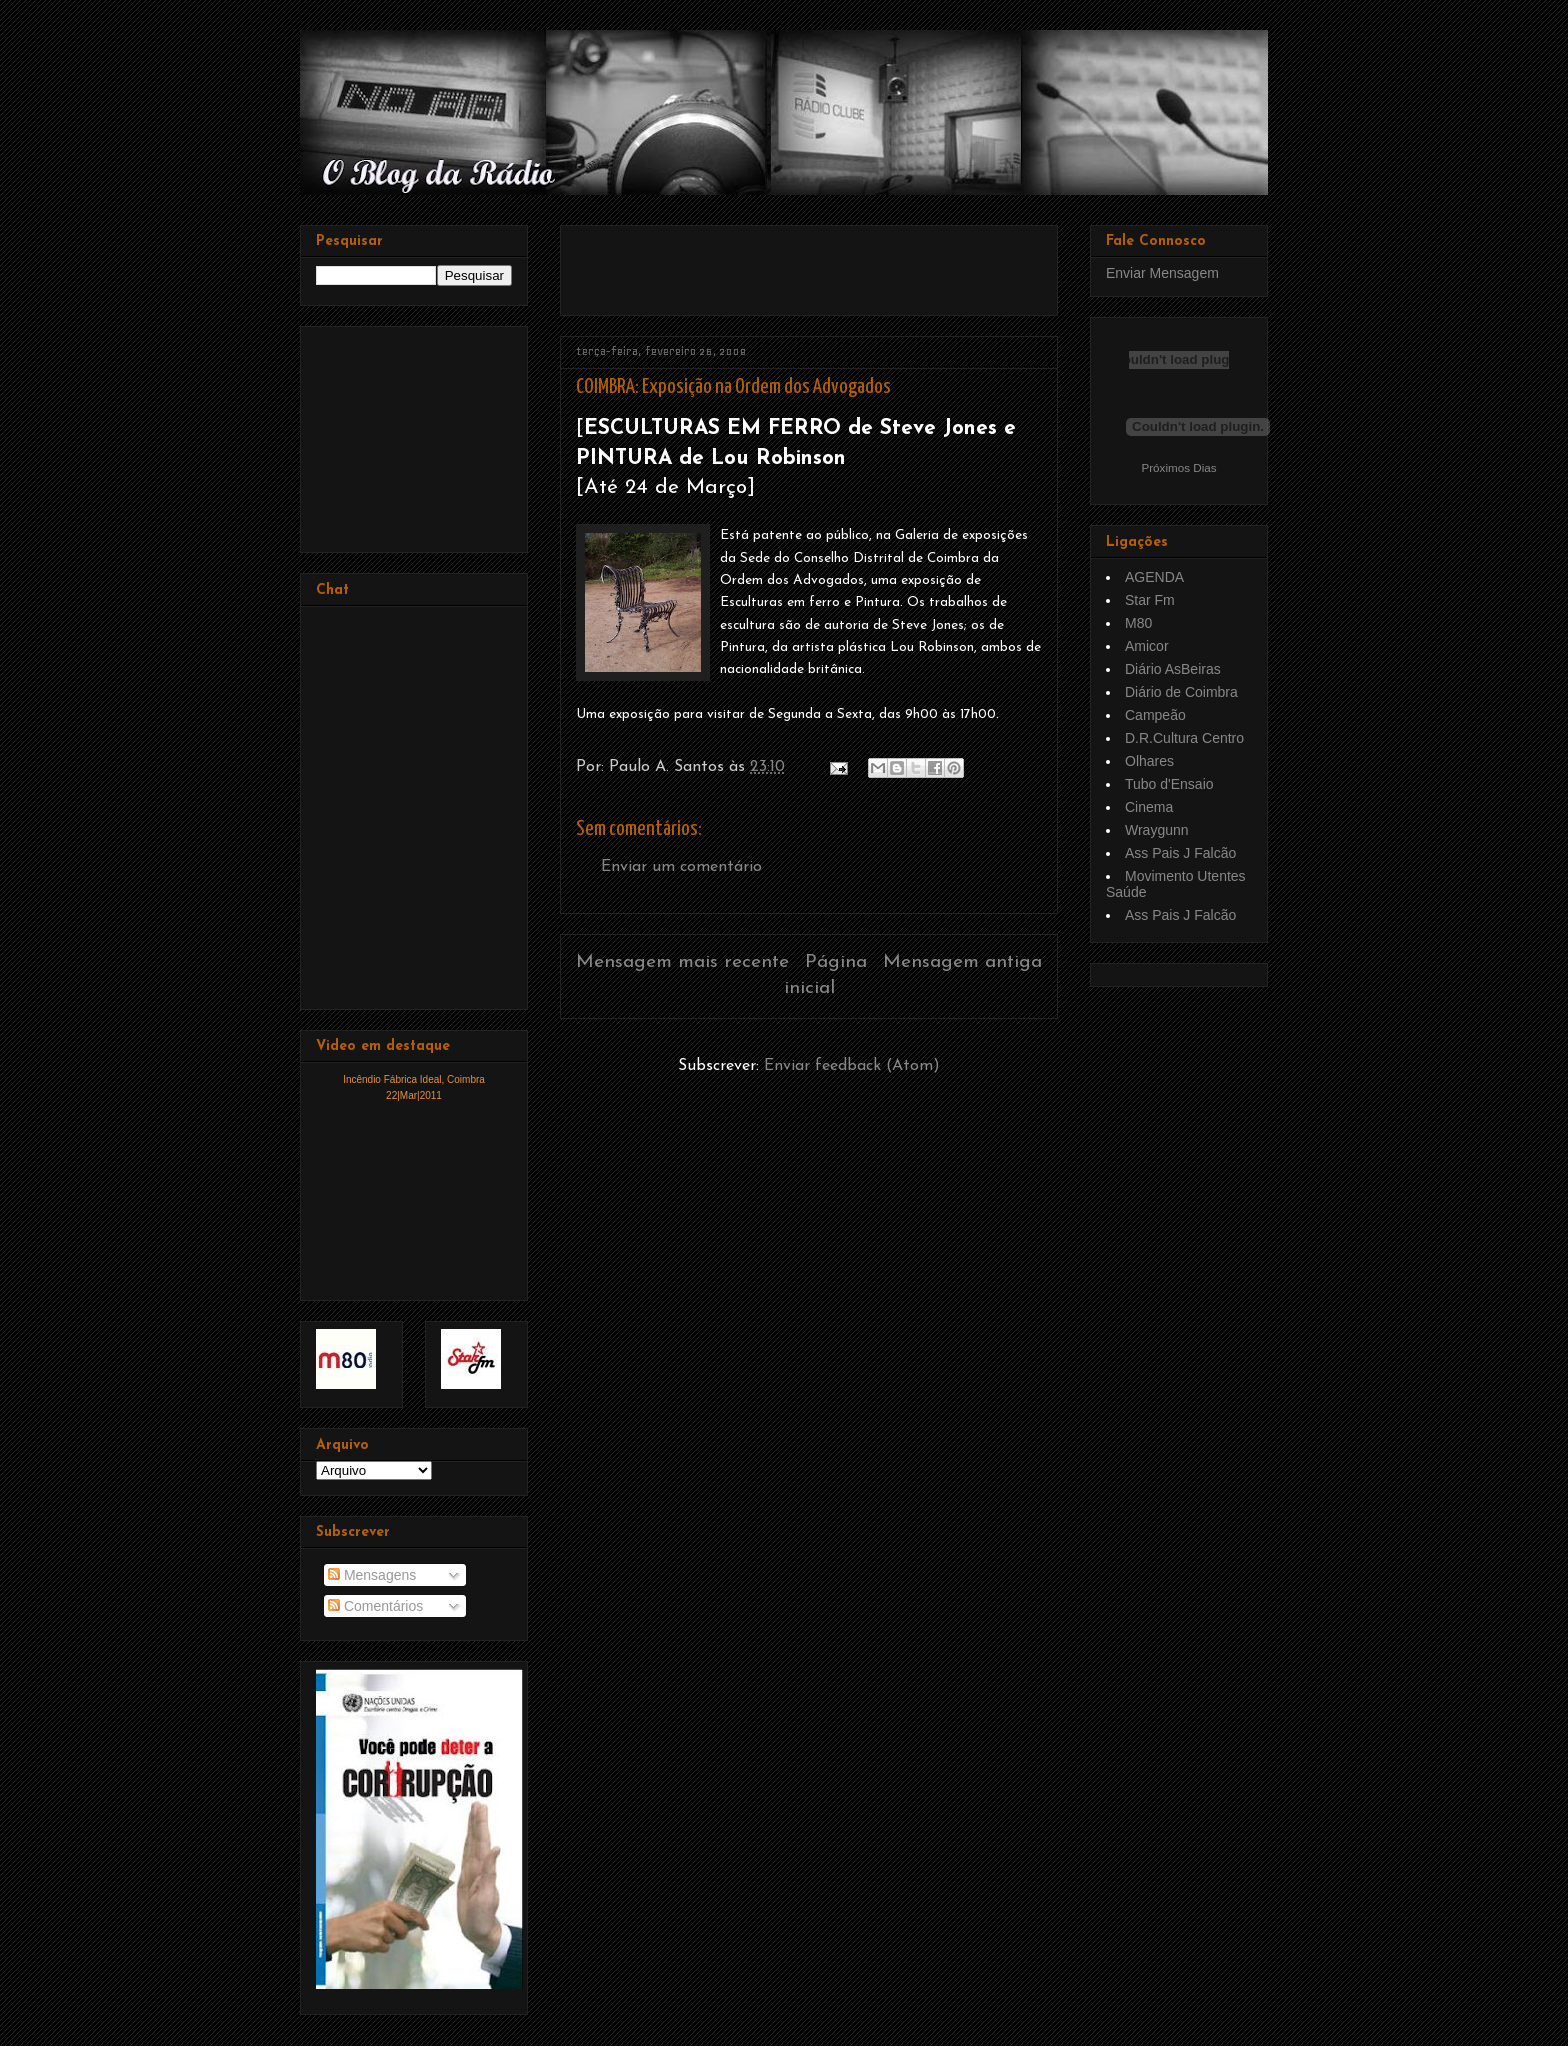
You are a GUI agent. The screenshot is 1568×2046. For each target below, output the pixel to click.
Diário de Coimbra (1181, 692)
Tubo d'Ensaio (1169, 784)
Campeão (1155, 715)
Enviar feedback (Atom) (852, 1066)
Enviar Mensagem (1162, 273)
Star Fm (1150, 600)
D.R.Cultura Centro (1184, 738)
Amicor (1147, 646)
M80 (1138, 623)
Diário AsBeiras (1173, 669)
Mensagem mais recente (682, 962)
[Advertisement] (810, 263)
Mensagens (372, 1575)
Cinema (1149, 807)
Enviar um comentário (681, 867)
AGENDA (1154, 577)
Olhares (1149, 761)
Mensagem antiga (962, 962)
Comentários (375, 1606)
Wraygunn (1157, 830)
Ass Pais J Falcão (1180, 853)
